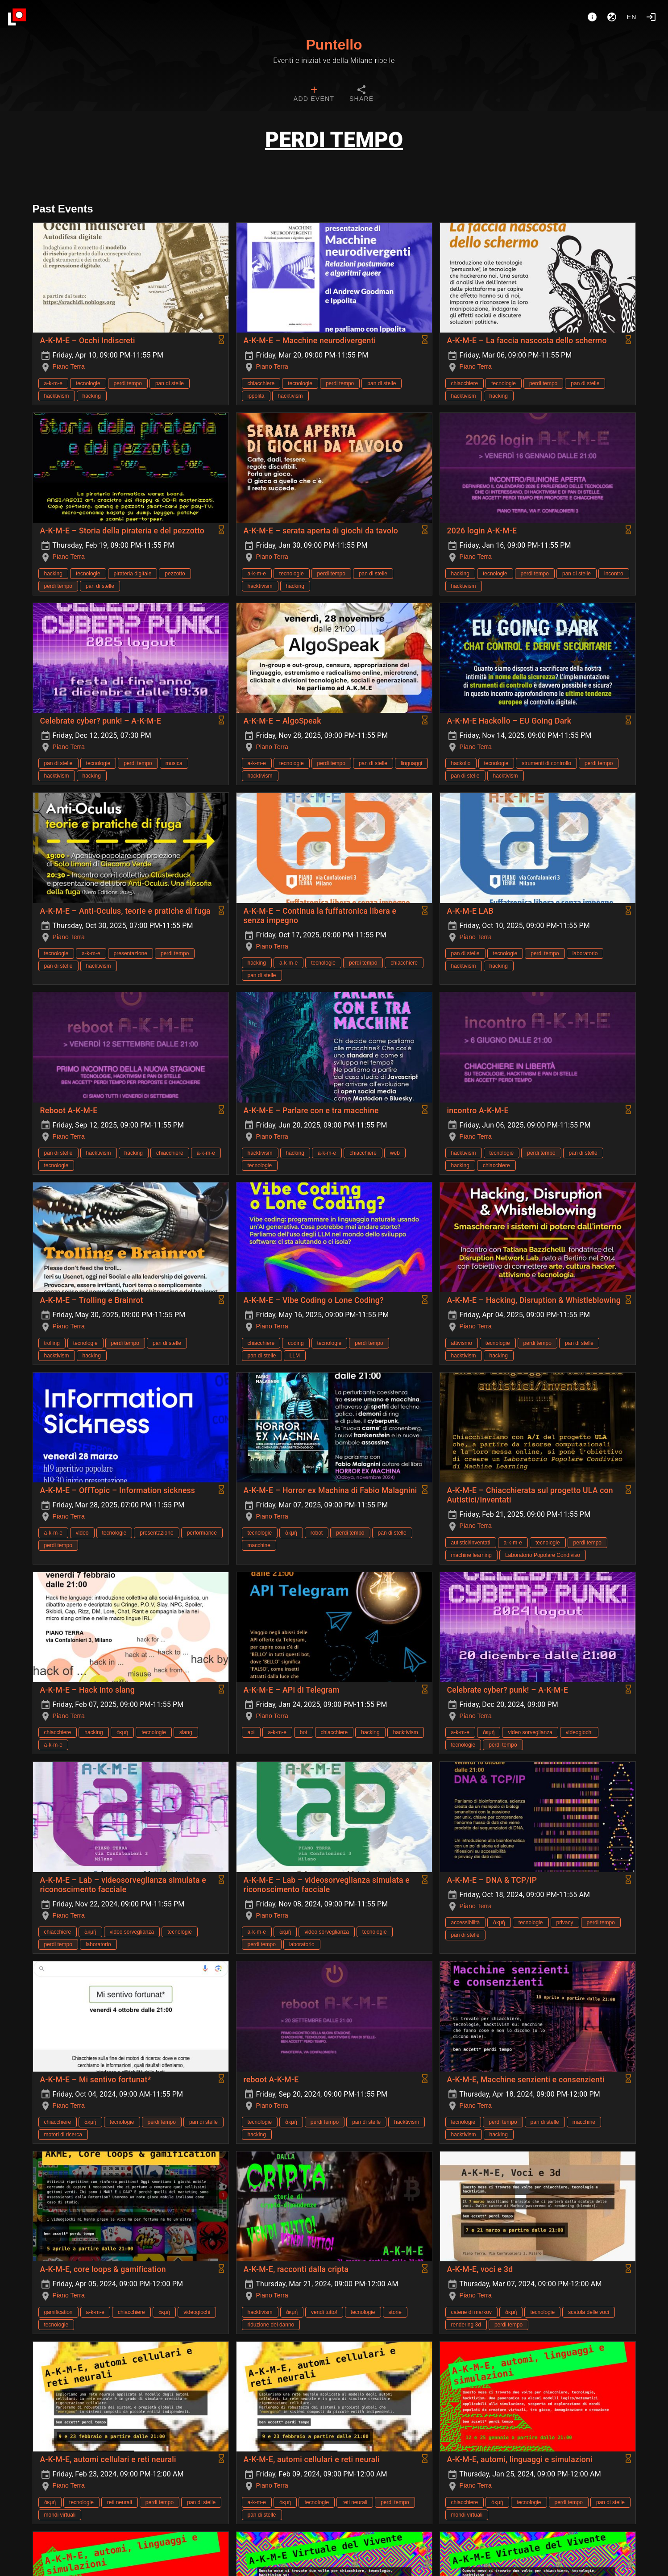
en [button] (632, 17)
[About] (592, 17)
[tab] (313, 95)
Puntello (334, 45)
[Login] (651, 17)
